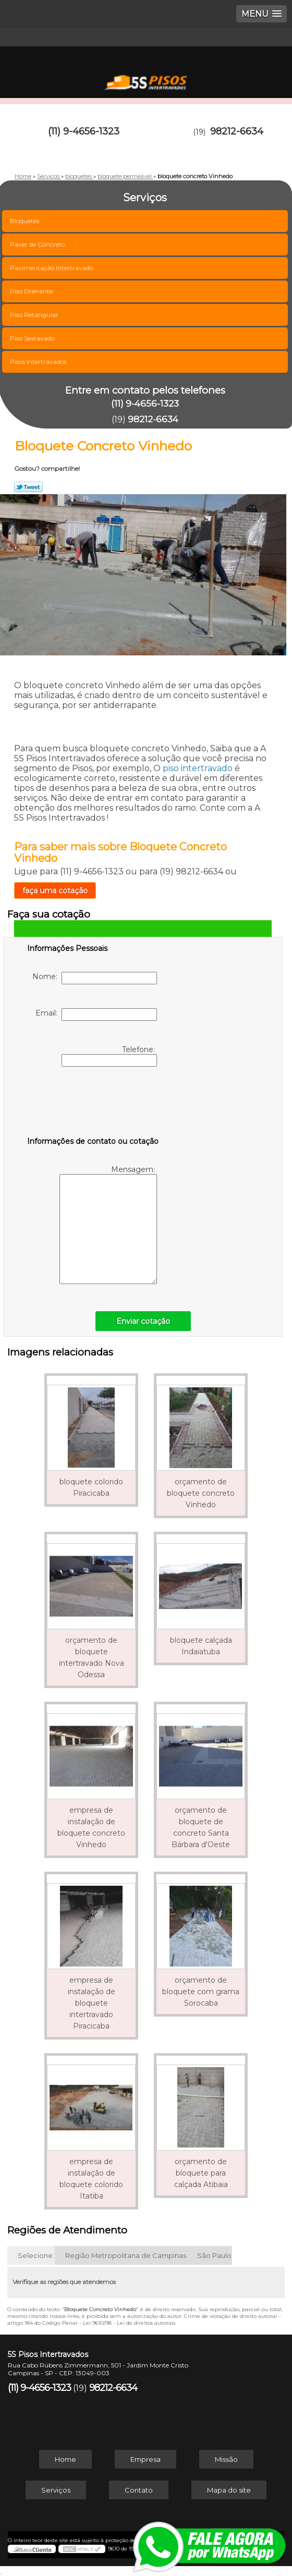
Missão (226, 2459)
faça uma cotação (55, 890)
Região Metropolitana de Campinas (125, 2255)
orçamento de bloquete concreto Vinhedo (201, 1493)
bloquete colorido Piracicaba (91, 1487)
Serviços (55, 2490)
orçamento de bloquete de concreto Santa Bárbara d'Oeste (201, 1827)
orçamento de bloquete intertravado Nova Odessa (91, 1657)
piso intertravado (198, 768)
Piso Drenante (32, 291)
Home (65, 2459)
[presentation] (93, 1103)
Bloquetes (25, 221)
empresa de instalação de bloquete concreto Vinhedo (91, 1827)
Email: (96, 1014)
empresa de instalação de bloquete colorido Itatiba (91, 2179)
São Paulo (214, 2255)
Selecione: (36, 2255)
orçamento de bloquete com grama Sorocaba (200, 1991)
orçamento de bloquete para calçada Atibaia (201, 2173)
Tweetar (28, 487)
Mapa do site (229, 2490)
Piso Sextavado (33, 338)
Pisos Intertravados (39, 361)
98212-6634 (236, 131)
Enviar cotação (143, 1321)
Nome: (94, 978)
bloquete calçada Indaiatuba (201, 1645)
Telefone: (109, 1056)
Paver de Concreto (38, 244)
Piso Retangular (35, 315)
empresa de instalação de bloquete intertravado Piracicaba (91, 2003)
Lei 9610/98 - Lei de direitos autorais (129, 2322)
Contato (139, 2490)
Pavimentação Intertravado (52, 268)
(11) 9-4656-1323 (83, 131)
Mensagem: (108, 1224)
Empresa (145, 2459)
